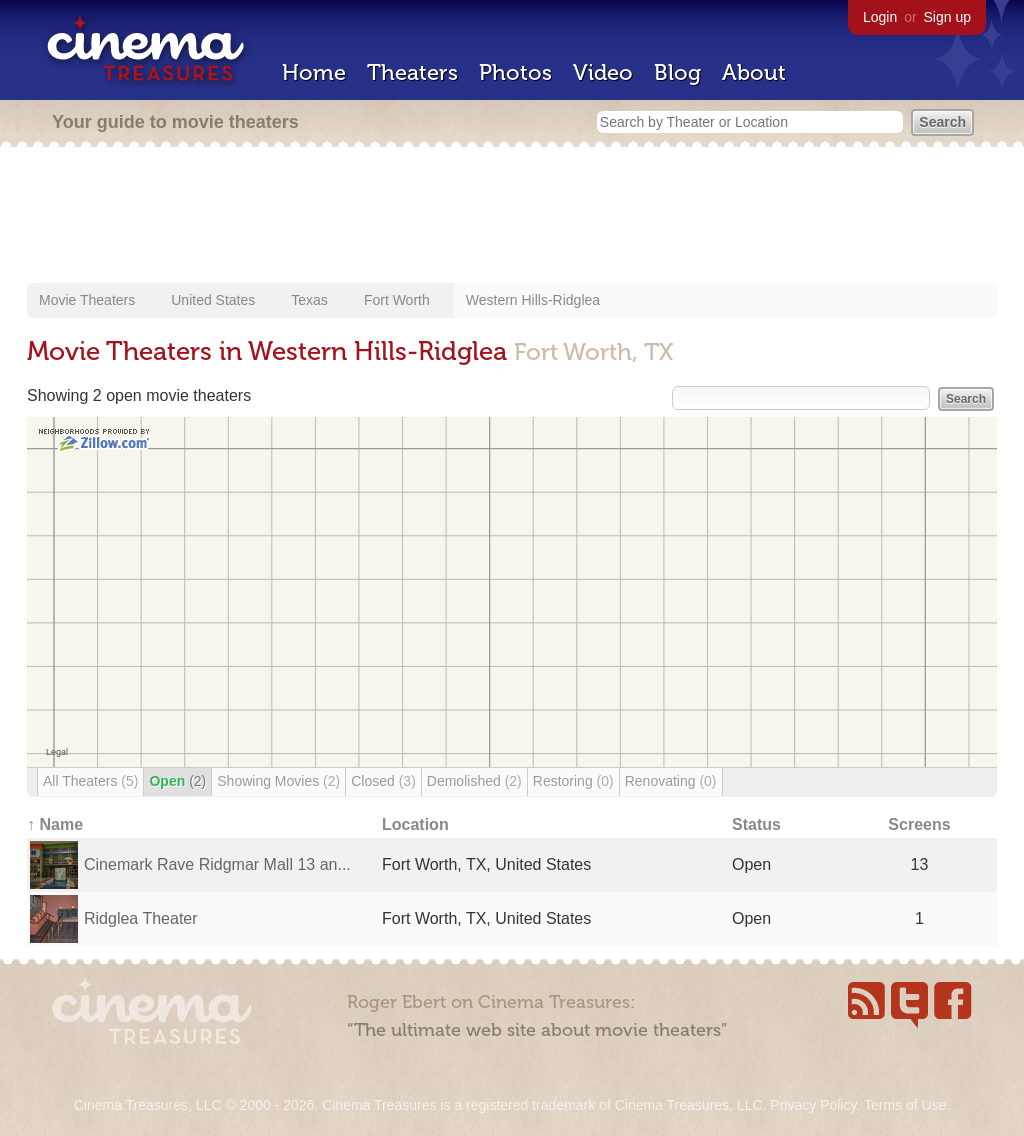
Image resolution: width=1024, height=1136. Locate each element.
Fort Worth (397, 300)
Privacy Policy (813, 1105)
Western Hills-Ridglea (533, 300)
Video (603, 72)
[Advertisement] (512, 217)
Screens (919, 824)
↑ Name (55, 824)
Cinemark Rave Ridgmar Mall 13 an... (217, 864)
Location (415, 824)
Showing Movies (278, 781)
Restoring (573, 781)
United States (213, 300)
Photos (515, 72)
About (754, 72)
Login (880, 17)
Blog (677, 72)
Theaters (412, 72)
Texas (309, 300)
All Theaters (90, 781)
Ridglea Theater (141, 918)
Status (756, 824)
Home (314, 72)
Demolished (474, 781)
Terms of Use (905, 1105)
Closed (383, 781)
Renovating (671, 781)
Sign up (947, 17)
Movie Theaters (87, 300)
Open (177, 781)
